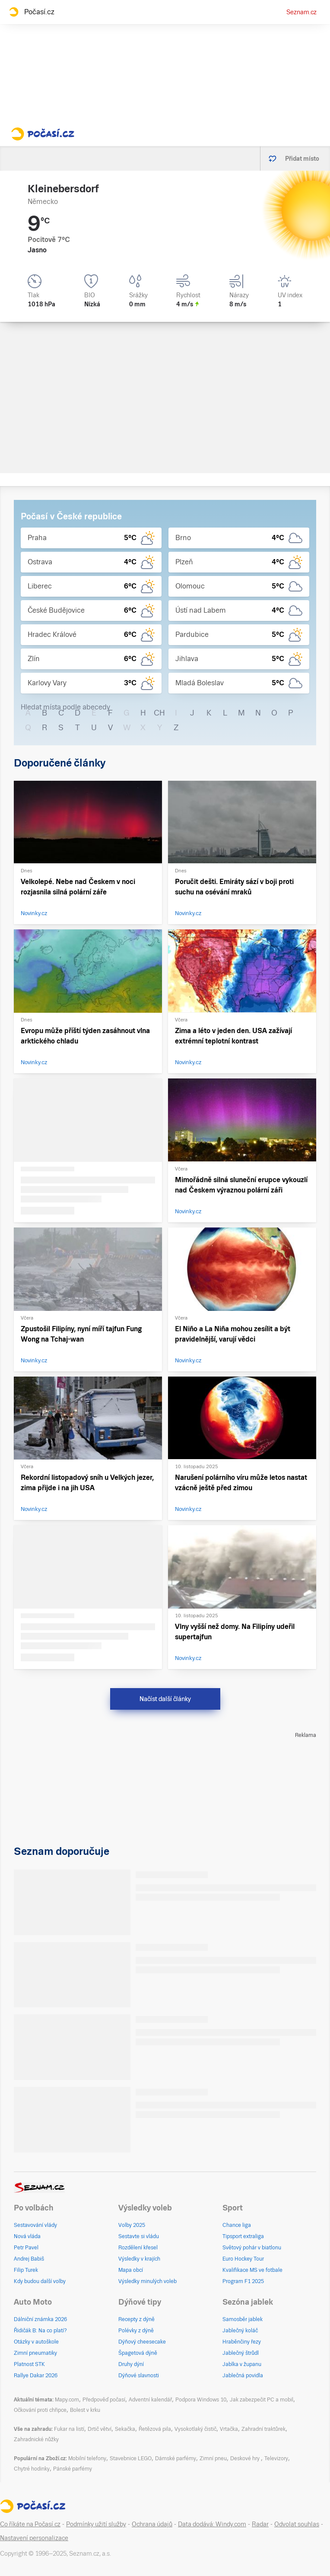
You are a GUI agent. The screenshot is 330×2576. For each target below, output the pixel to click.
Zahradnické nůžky (36, 2439)
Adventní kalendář (150, 2400)
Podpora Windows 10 (200, 2400)
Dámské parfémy (175, 2458)
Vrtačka (229, 2429)
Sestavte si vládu (138, 2236)
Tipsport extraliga (243, 2236)
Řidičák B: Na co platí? (40, 2331)
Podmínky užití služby (96, 2524)
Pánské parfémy (72, 2469)
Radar (260, 2524)
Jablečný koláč (240, 2331)
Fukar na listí (69, 2429)
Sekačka (125, 2429)
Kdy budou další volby (40, 2281)
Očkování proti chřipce (40, 2410)
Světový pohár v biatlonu (251, 2248)
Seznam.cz (301, 12)
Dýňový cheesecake (142, 2342)
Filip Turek (26, 2270)
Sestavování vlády (35, 2225)
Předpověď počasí (103, 2400)
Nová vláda (27, 2236)
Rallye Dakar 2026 (35, 2375)
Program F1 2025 (243, 2281)
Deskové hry (245, 2458)
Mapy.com (67, 2400)
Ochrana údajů (152, 2524)
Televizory (276, 2458)
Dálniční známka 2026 (40, 2319)
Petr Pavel (26, 2248)
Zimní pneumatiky (35, 2353)
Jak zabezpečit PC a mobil (261, 2400)
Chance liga (236, 2225)
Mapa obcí (130, 2270)
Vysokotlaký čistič (195, 2429)
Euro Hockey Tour (243, 2259)
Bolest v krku (85, 2410)
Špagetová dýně (137, 2353)
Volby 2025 (131, 2225)
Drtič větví (99, 2429)
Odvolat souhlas (296, 2524)
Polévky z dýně (136, 2331)
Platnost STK (29, 2364)
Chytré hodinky (32, 2469)
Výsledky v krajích (139, 2259)
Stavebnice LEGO (131, 2458)
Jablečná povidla (242, 2375)
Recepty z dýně (136, 2319)
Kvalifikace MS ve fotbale (252, 2270)
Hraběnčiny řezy (241, 2342)
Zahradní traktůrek (263, 2429)
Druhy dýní (131, 2364)
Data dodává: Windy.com (212, 2524)
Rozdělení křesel (138, 2248)
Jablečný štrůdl (240, 2353)
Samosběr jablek (242, 2319)
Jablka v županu (241, 2364)
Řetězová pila (155, 2429)
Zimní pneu (213, 2458)
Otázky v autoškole (36, 2342)
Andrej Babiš (29, 2259)
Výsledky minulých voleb (147, 2281)
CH (159, 712)
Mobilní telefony (87, 2458)
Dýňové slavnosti (138, 2375)
